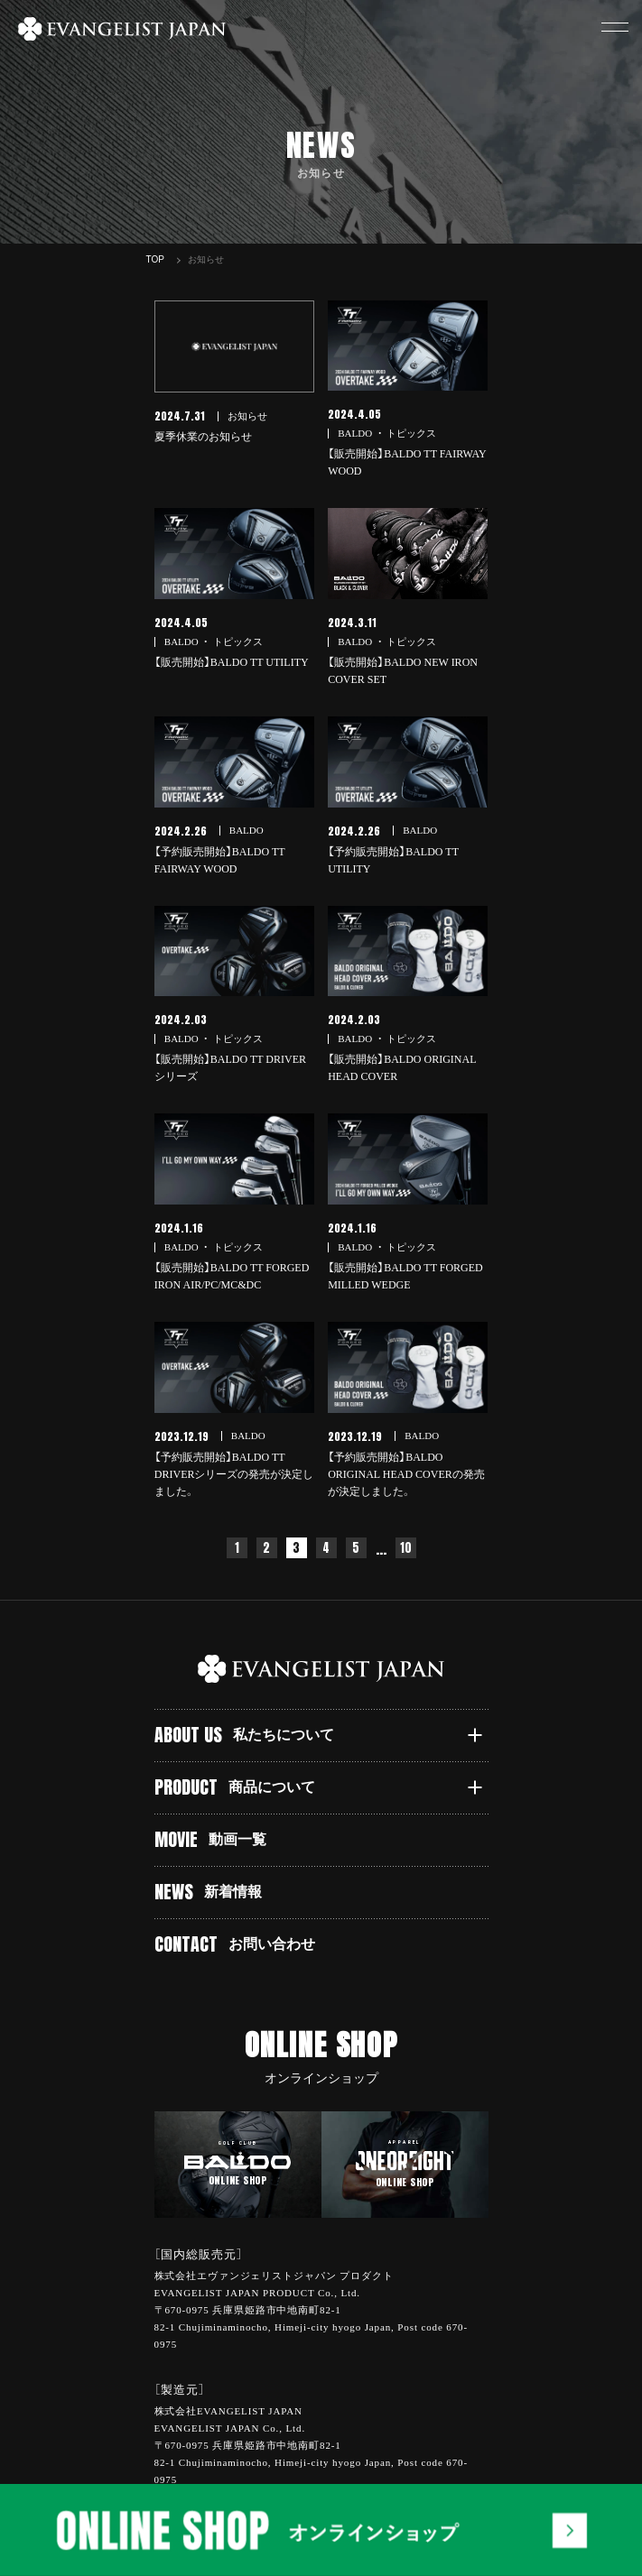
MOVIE (210, 1839)
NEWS (208, 1892)
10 (406, 1547)
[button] (615, 27)
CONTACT (235, 1944)
